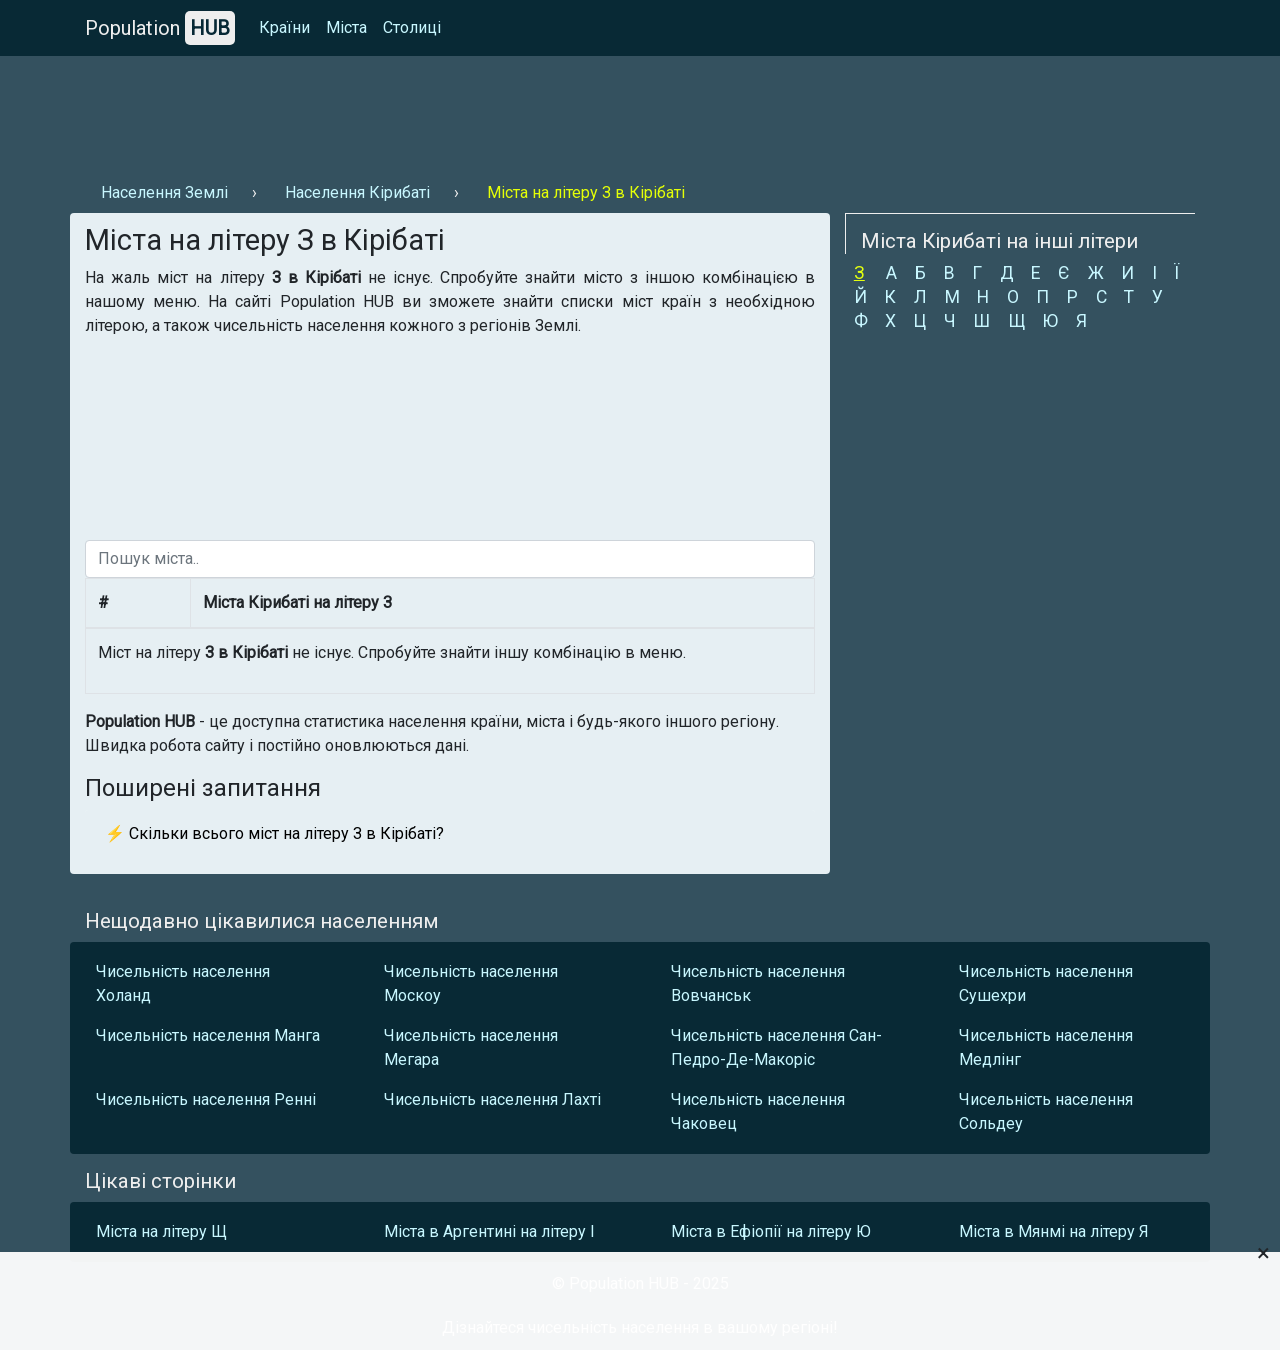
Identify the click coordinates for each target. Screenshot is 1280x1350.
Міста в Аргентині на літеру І (489, 1231)
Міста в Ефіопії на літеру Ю (771, 1231)
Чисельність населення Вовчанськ (758, 983)
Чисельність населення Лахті (492, 1099)
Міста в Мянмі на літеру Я (1054, 1231)
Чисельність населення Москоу (471, 983)
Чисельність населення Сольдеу (1046, 1111)
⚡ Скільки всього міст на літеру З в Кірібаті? (274, 833)
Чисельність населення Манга (208, 1035)
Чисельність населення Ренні (206, 1099)
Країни (284, 27)
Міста (346, 27)
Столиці (412, 27)
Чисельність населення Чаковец (758, 1111)
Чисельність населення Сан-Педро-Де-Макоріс (776, 1047)
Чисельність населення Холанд (183, 983)
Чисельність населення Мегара (471, 1047)
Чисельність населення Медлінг (1046, 1047)
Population (160, 28)
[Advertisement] (434, 111)
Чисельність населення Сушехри (1046, 983)
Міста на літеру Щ (161, 1231)
